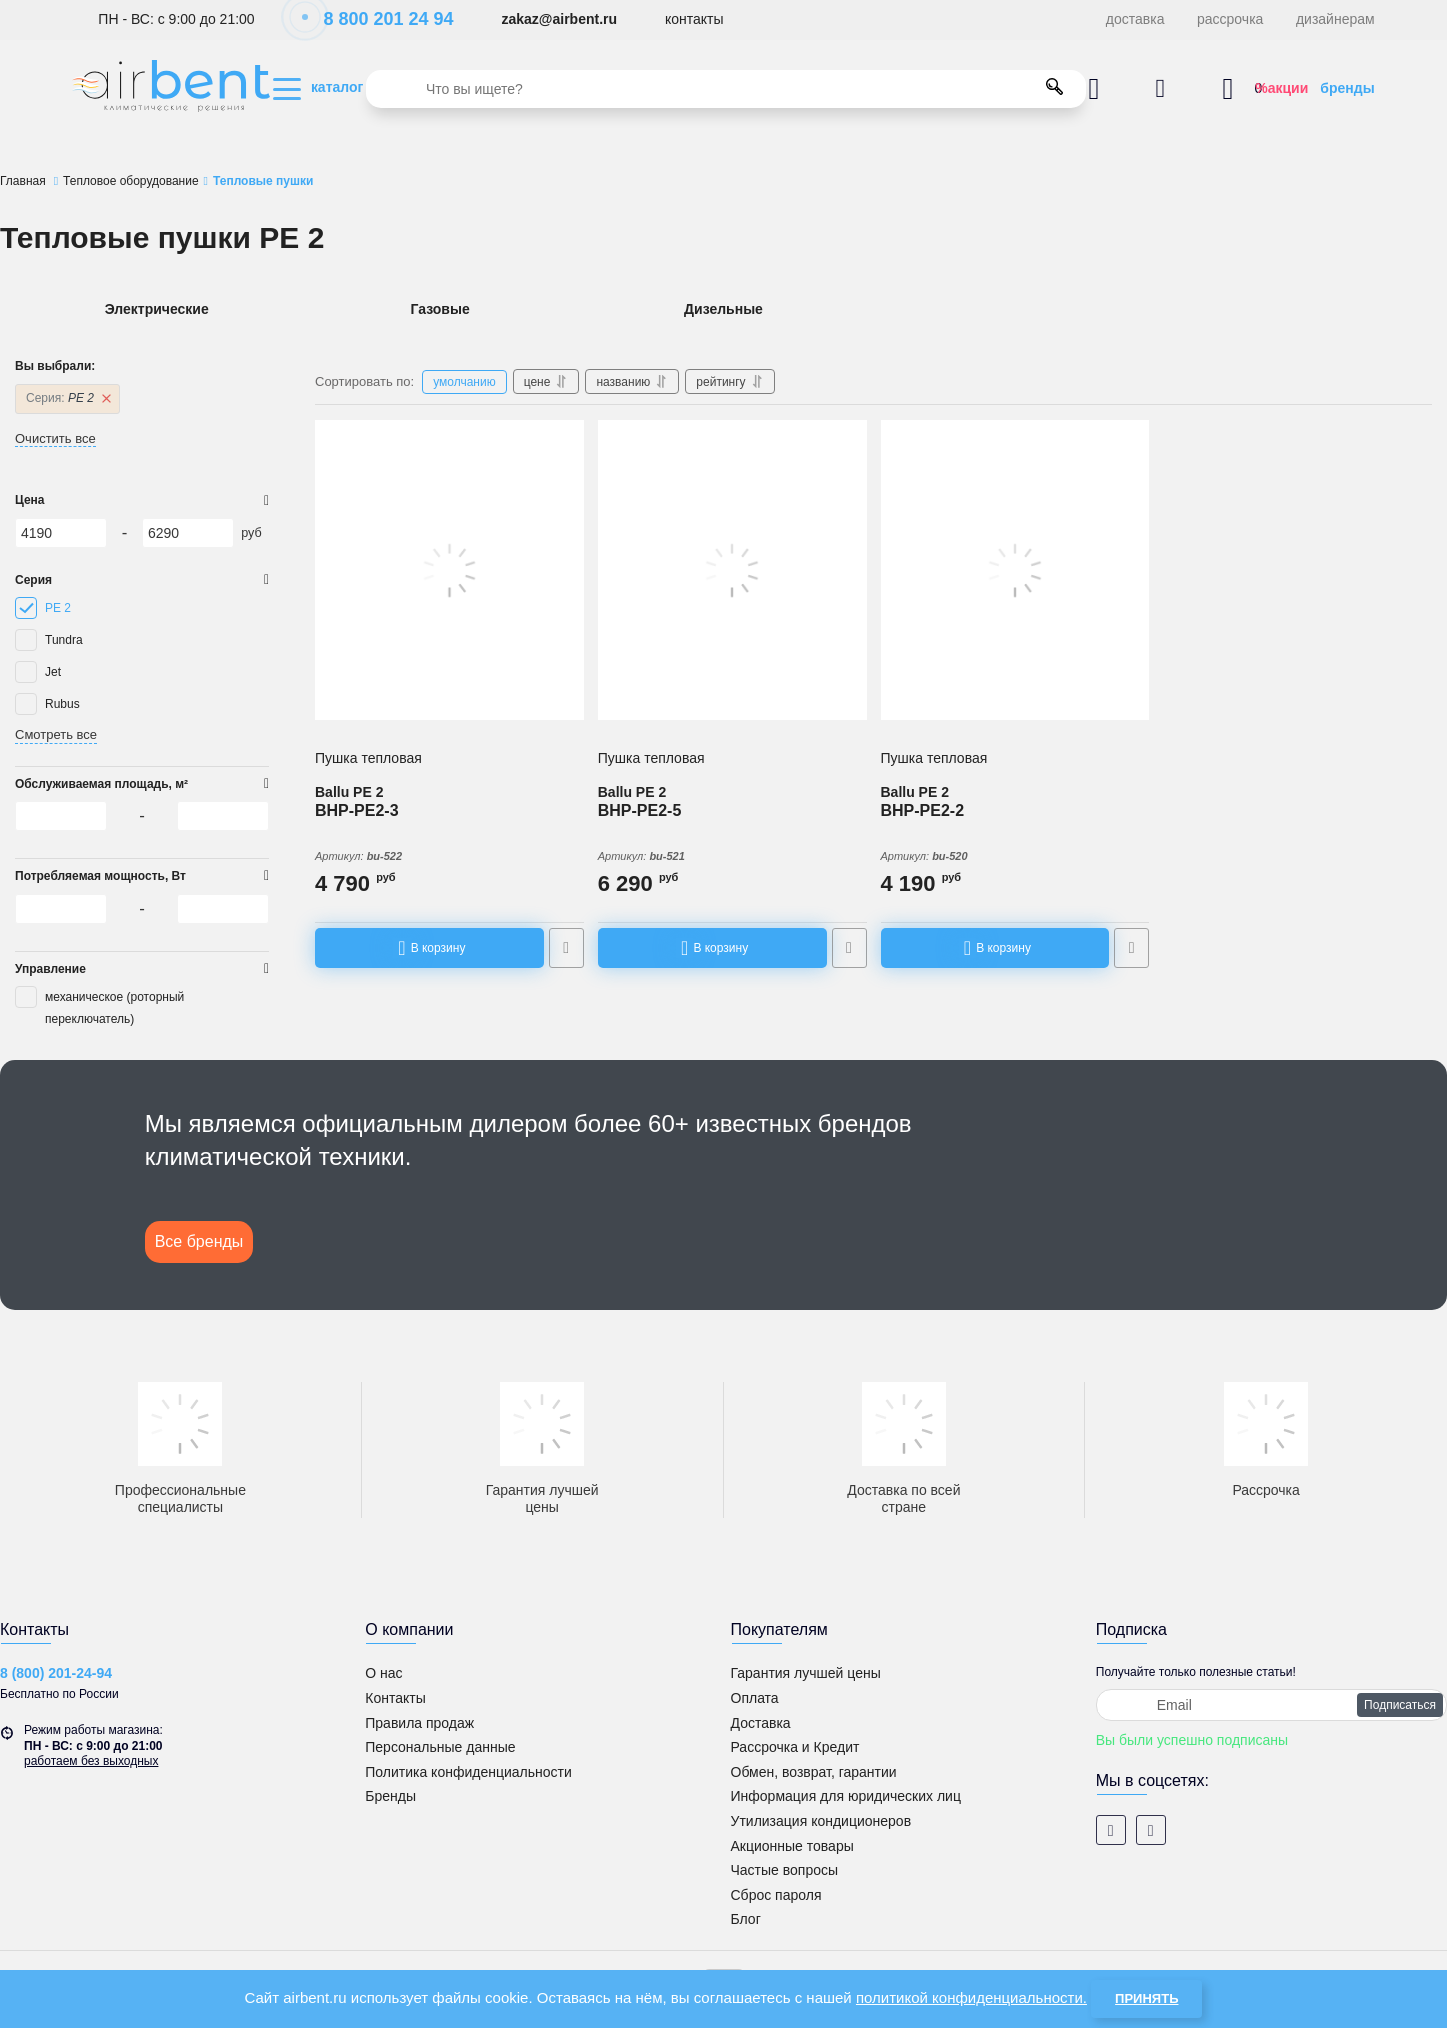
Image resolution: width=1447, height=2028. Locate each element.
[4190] (61, 533)
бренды (1347, 88)
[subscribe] (1271, 1705)
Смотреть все (56, 734)
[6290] (188, 533)
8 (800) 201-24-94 (56, 1673)
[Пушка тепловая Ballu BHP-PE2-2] (1015, 570)
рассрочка (1230, 19)
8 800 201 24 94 (377, 19)
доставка (1135, 19)
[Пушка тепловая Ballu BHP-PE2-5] (732, 570)
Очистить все (55, 438)
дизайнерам (1335, 19)
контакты (694, 19)
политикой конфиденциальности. (971, 1997)
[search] (726, 89)
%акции (1281, 88)
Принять (1146, 1998)
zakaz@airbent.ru (559, 19)
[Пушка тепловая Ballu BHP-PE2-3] (449, 570)
